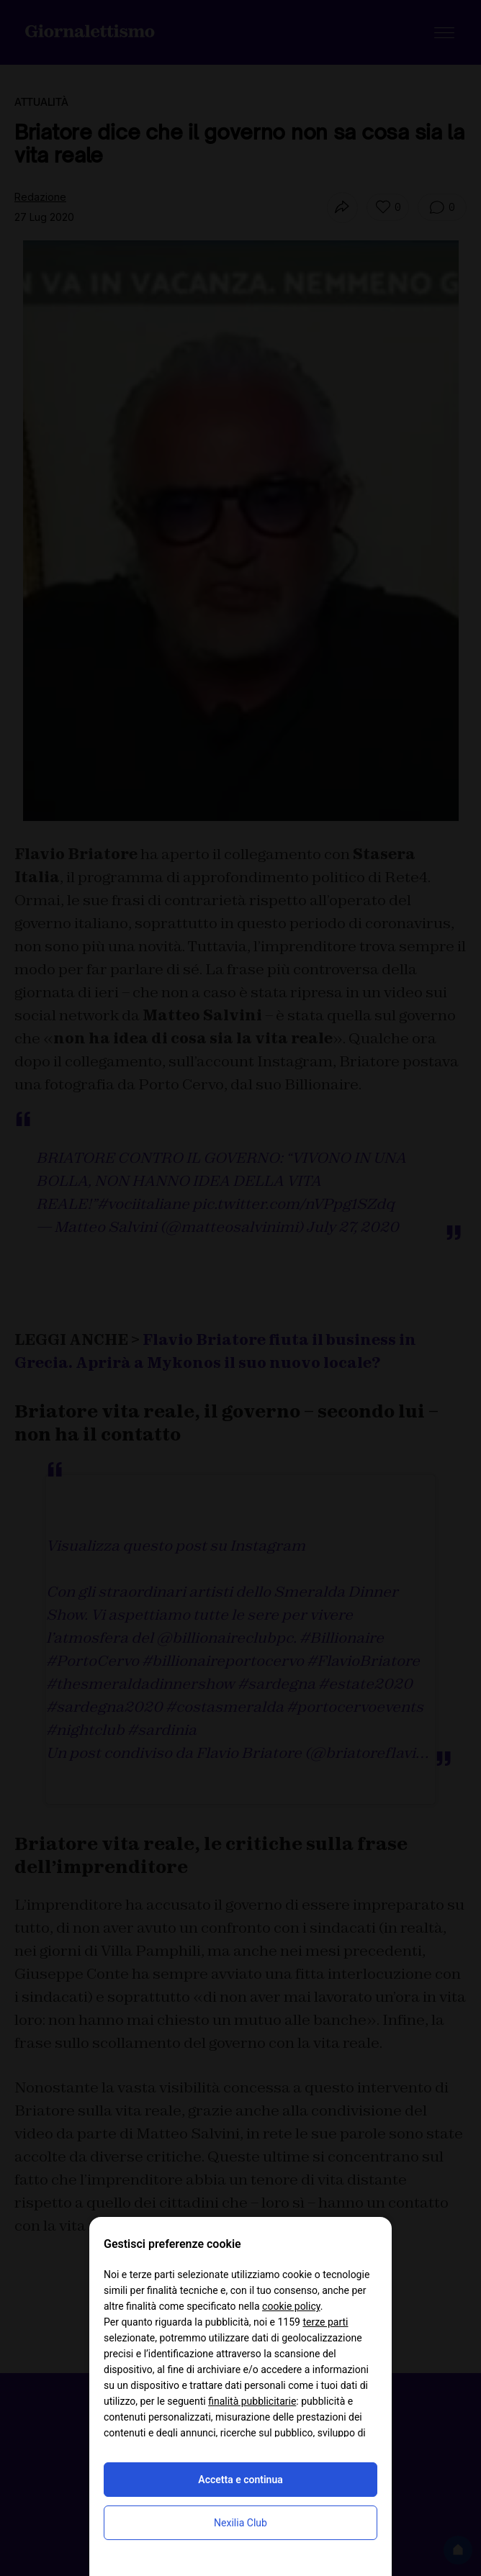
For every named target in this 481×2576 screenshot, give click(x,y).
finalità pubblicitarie (252, 2401)
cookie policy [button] (291, 2306)
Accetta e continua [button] (240, 2479)
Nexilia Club (240, 2523)
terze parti (325, 2322)
